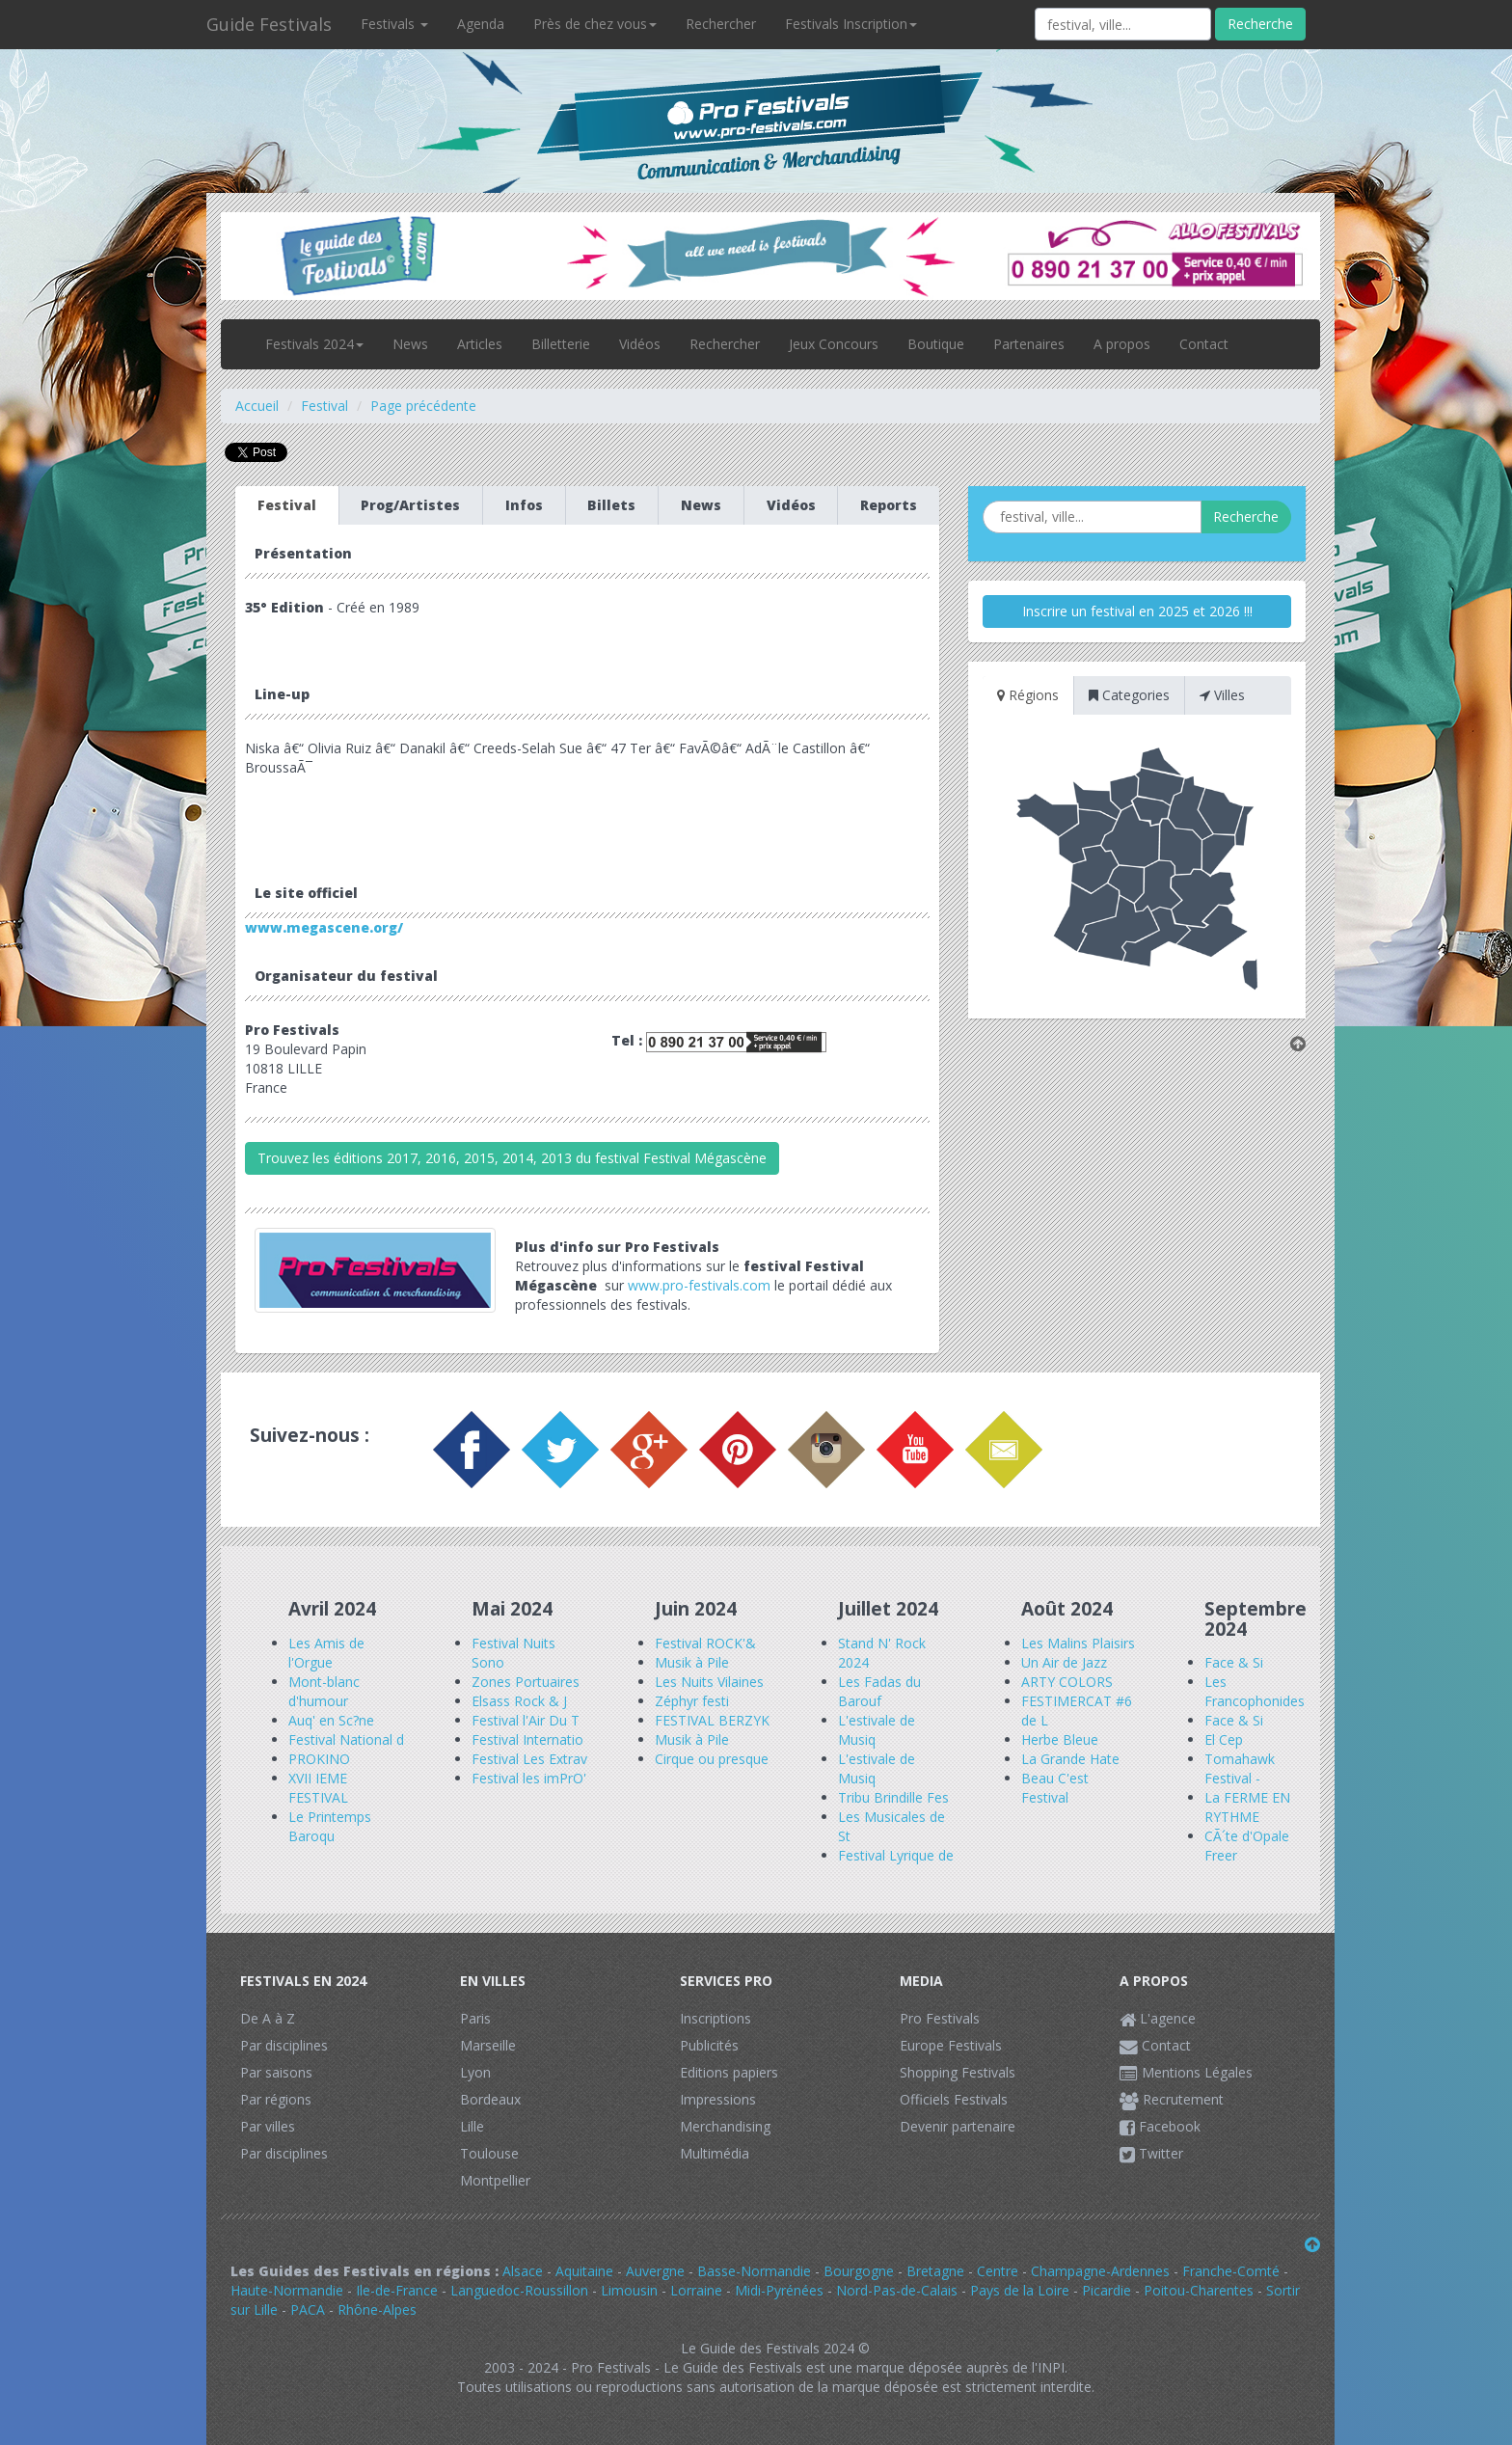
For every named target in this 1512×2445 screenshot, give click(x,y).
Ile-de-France (397, 2290)
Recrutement (1172, 2099)
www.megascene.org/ (324, 927)
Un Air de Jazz (1064, 1662)
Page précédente (423, 405)
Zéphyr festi (692, 1701)
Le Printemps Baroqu (329, 1826)
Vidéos (640, 344)
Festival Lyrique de (896, 1855)
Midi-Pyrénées (779, 2290)
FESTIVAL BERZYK (712, 1720)
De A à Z (267, 2018)
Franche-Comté (1231, 2271)
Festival (324, 405)
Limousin (629, 2290)
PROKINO (319, 1759)
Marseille (488, 2045)
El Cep (1223, 1739)
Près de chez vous (595, 23)
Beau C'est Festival (1055, 1788)
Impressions (718, 2099)
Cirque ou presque (712, 1759)
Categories (1129, 695)
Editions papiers (729, 2072)
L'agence (1158, 2018)
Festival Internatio (527, 1739)
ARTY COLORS (1067, 1681)
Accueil (257, 405)
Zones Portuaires (526, 1681)
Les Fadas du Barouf (879, 1691)
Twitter (1151, 2153)
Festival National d (346, 1739)
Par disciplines (284, 2045)
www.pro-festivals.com (699, 1285)
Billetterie (560, 344)
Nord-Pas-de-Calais (897, 2290)
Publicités (709, 2045)
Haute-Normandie (286, 2290)
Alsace (522, 2271)
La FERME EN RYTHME (1247, 1807)
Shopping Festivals (957, 2072)
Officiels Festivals (954, 2099)
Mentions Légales (1186, 2072)
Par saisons (276, 2072)
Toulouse (489, 2153)
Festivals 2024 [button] (314, 344)
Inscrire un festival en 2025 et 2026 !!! (1137, 611)
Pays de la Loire (1019, 2290)
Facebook (1160, 2126)
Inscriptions (715, 2018)
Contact (1203, 344)
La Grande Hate (1070, 1759)
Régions (1028, 695)
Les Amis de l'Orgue (326, 1652)
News (410, 344)
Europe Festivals (951, 2045)
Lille (472, 2126)
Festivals (394, 23)
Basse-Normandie (754, 2271)
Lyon (475, 2072)
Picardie (1106, 2290)
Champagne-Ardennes (1100, 2271)
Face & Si (1233, 1662)
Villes (1222, 695)
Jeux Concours (833, 344)
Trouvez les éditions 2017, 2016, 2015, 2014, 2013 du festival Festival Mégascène (512, 1158)
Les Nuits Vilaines (709, 1681)
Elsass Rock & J (519, 1701)
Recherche (1260, 23)
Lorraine (696, 2290)
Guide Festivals (269, 24)
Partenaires (1029, 344)
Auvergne (655, 2271)
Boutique (935, 344)
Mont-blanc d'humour (324, 1691)
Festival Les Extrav (529, 1759)
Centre (997, 2271)
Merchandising (725, 2126)
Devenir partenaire (957, 2126)
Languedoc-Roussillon (519, 2290)
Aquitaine (584, 2271)
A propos (1122, 344)
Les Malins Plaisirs (1078, 1643)
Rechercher (721, 23)
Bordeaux (490, 2099)
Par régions (275, 2099)
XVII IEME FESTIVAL (318, 1788)
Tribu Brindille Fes (893, 1797)
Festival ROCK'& (705, 1643)
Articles (479, 344)
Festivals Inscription (851, 23)
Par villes (267, 2126)
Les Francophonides (1254, 1691)
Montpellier (495, 2180)
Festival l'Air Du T (526, 1720)
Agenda (480, 23)
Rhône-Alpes (377, 2309)
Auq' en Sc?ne (331, 1720)
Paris (475, 2018)
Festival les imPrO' (529, 1778)
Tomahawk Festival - (1239, 1768)
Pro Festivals (940, 2018)
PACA (307, 2309)
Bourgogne (859, 2271)
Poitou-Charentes (1199, 2290)
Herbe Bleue (1059, 1739)
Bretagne (935, 2271)
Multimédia (714, 2153)
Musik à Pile (692, 1662)
